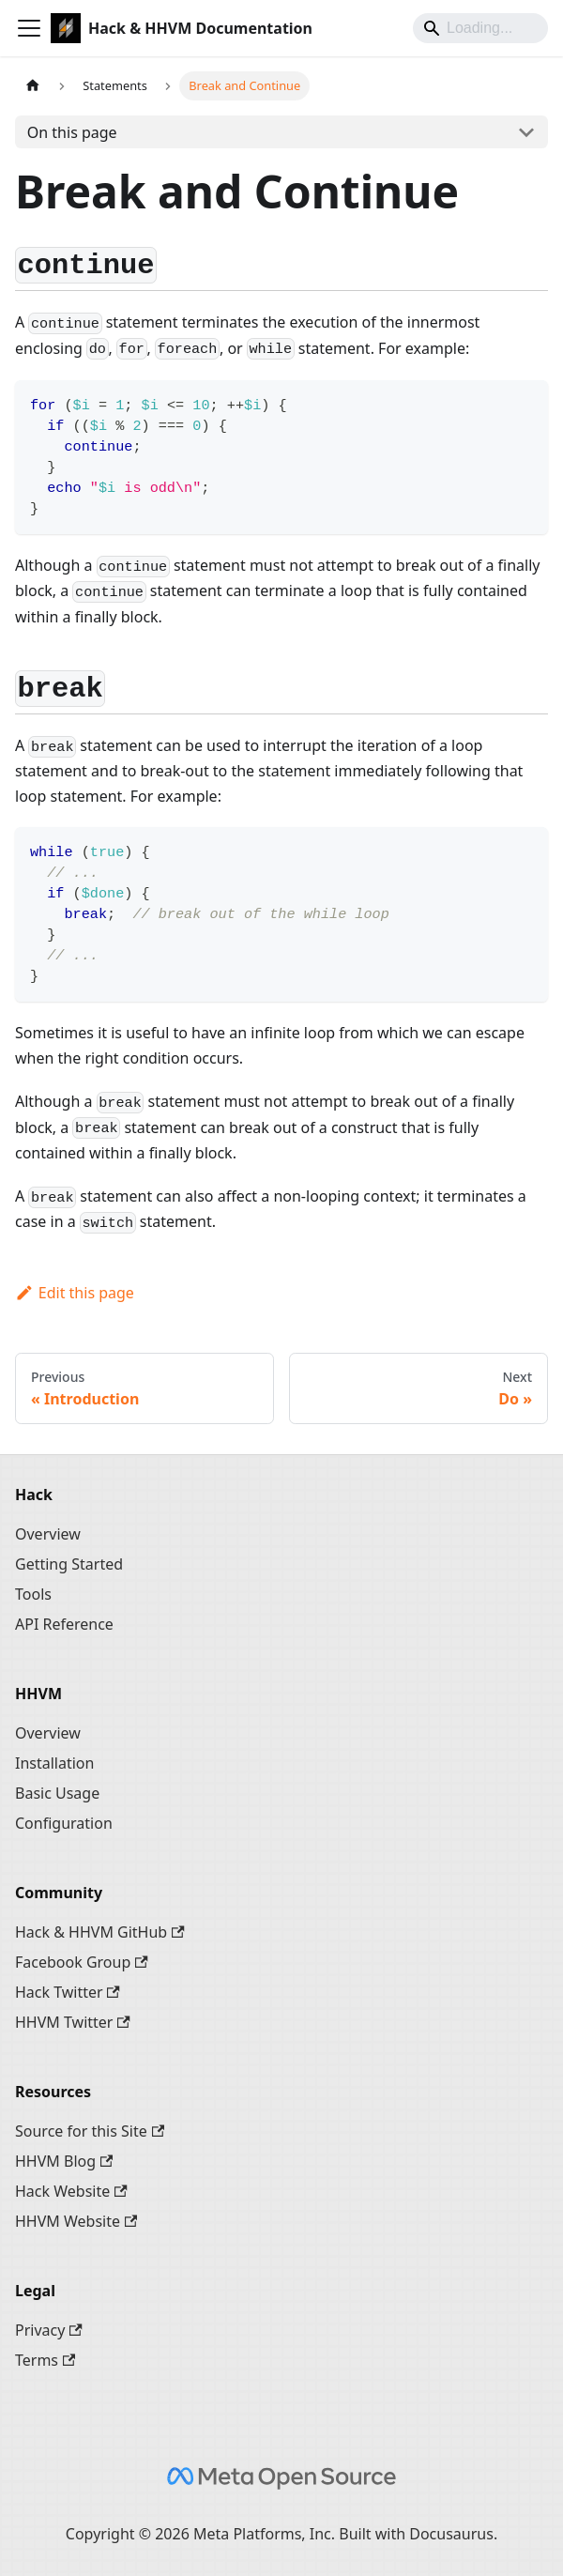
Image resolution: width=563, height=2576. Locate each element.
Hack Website (71, 2191)
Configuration (64, 1823)
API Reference (64, 1624)
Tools (33, 1594)
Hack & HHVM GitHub (100, 1932)
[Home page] (33, 85)
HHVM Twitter (72, 2022)
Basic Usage (57, 1793)
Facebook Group (81, 1962)
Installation (54, 1763)
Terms (45, 2360)
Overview (48, 1534)
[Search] (480, 28)
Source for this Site (89, 2131)
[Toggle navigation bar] (29, 28)
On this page (72, 132)
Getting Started (69, 1564)
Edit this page (74, 1292)
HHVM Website (76, 2221)
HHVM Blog (64, 2161)
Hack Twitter (67, 1992)
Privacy (49, 2330)
